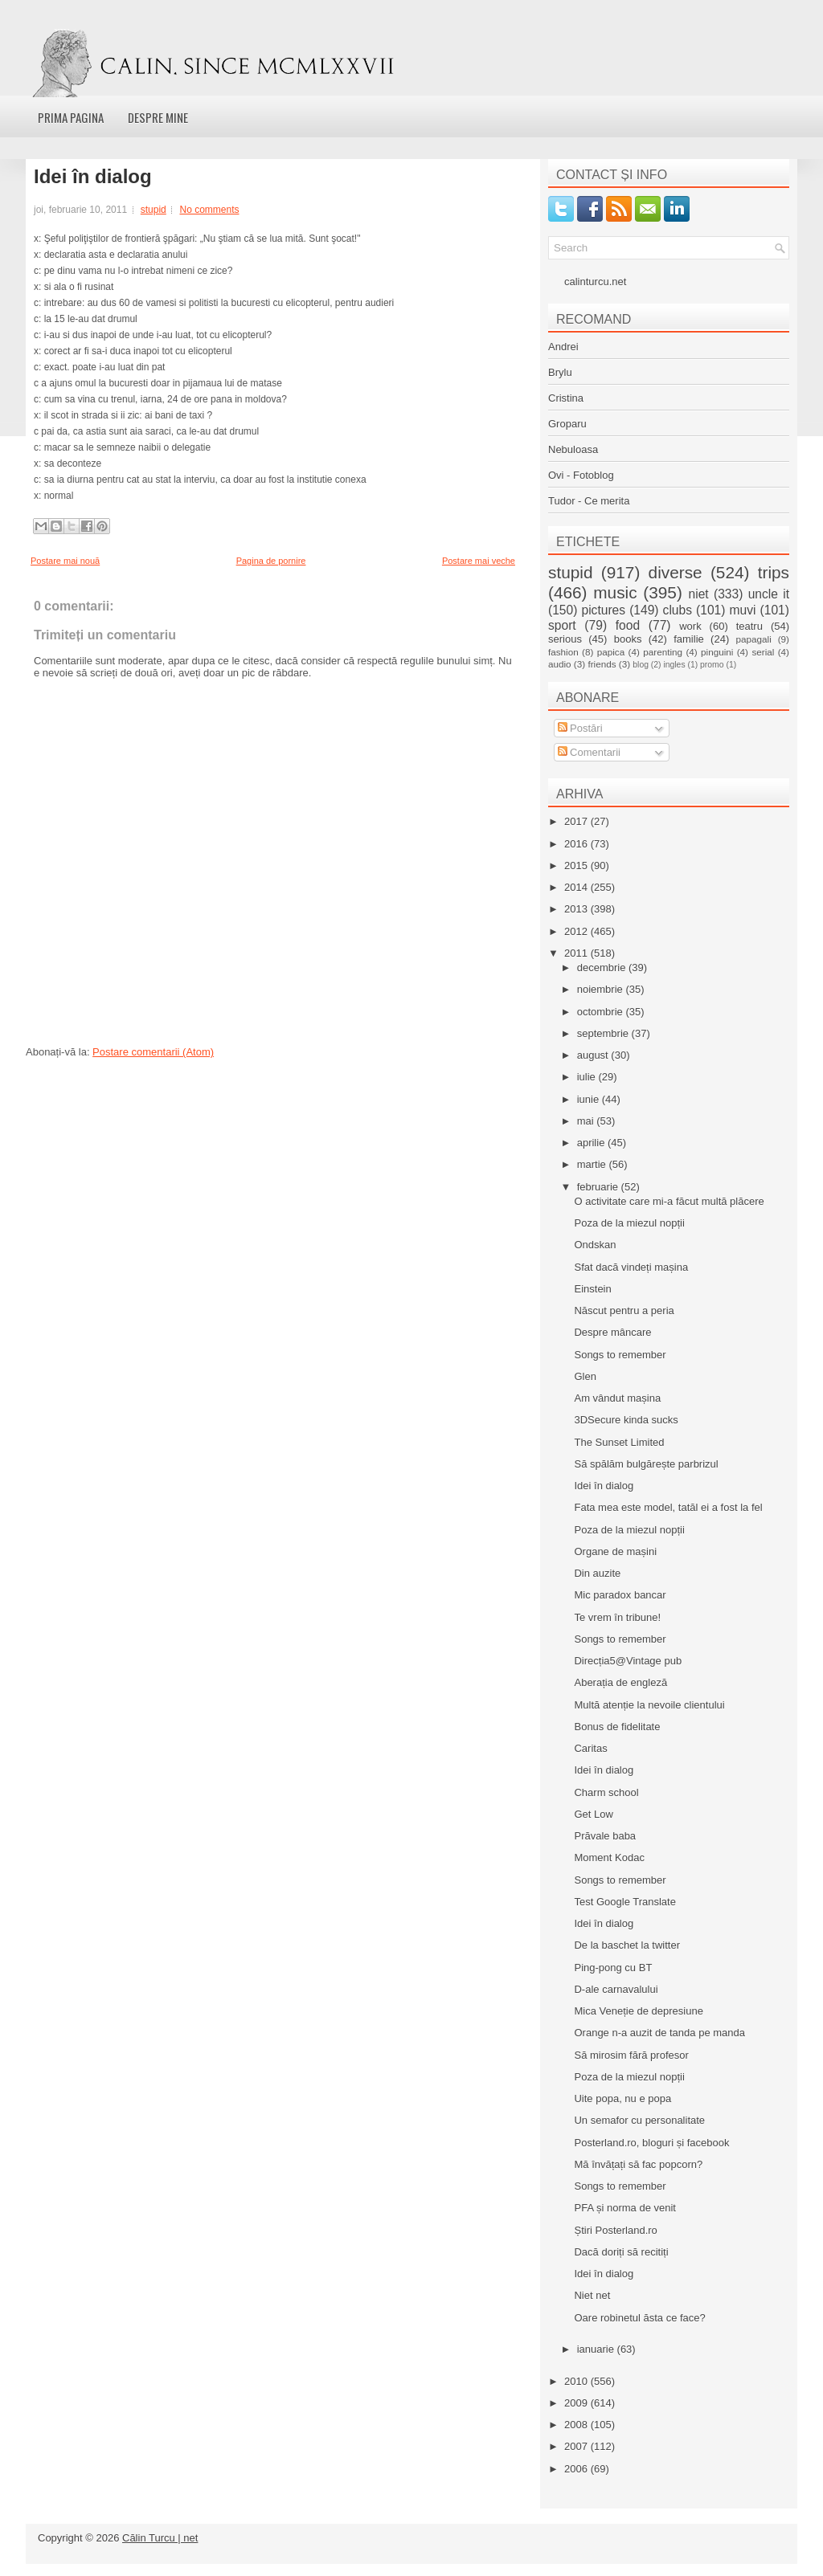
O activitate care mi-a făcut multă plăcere (669, 1201)
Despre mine (158, 117)
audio (559, 664)
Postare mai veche (478, 560)
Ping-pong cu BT (613, 1968)
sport (562, 625)
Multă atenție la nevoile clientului (649, 1705)
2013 (577, 909)
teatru (749, 626)
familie (689, 639)
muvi (743, 610)
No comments (209, 209)
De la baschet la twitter (627, 1945)
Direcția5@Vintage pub (628, 1661)
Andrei (563, 347)
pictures (603, 610)
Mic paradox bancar (619, 1595)
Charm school (606, 1792)
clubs (677, 610)
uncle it (768, 594)
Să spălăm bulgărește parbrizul (646, 1464)
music (615, 592)
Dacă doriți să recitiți (621, 2252)
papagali (754, 639)
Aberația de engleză (620, 1682)
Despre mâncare (612, 1332)
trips (773, 572)
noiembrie (601, 989)
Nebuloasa (573, 449)
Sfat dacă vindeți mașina (631, 1267)
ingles (674, 664)
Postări (580, 728)
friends (602, 664)
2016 (577, 844)
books (628, 639)
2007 (577, 2446)
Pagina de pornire (271, 560)
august (594, 1055)
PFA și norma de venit (624, 2208)
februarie (599, 1187)
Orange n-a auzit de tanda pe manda (659, 2033)
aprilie (592, 1143)
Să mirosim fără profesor (631, 2055)
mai (587, 1121)
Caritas (590, 1748)
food (628, 625)
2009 (577, 2403)
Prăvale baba (605, 1836)
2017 (577, 821)
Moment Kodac (609, 1857)
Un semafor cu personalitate (639, 2120)
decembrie (603, 967)
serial (762, 652)
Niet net (592, 2295)
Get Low (593, 1814)
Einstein (592, 1289)
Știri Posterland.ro (615, 2230)
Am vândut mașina (617, 1398)
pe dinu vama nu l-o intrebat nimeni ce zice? (138, 270)
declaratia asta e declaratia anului (116, 254)
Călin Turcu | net (160, 2538)
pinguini (717, 652)
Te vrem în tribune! (617, 1617)
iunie (589, 1099)
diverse (675, 572)
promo (711, 664)
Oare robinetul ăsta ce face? (639, 2318)
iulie (588, 1077)
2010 (577, 2381)
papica (610, 652)
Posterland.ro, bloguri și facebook (651, 2143)
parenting (662, 652)
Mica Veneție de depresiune (638, 2011)
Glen (585, 1376)
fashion (563, 652)
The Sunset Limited (619, 1442)
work (690, 626)
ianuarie (597, 2349)
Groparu (567, 424)
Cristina (565, 398)
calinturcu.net (595, 282)
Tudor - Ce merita (588, 501)
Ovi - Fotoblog (581, 475)
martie (593, 1164)
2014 (577, 887)
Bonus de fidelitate (617, 1727)
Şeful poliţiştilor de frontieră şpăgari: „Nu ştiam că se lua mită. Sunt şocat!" (202, 238)
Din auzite (597, 1573)
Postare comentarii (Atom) (153, 1052)
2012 (577, 931)
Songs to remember (619, 1355)
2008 (577, 2425)
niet (699, 594)
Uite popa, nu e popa (622, 2098)
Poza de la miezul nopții (629, 1223)
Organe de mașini (615, 1551)
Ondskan (595, 1245)
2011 (577, 953)
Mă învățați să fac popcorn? (638, 2164)
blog (641, 664)
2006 (577, 2469)
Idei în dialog (93, 176)
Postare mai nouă (65, 560)
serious (565, 639)
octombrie (601, 1012)
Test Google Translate (624, 1902)
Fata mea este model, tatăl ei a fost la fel (668, 1507)
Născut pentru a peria (624, 1310)
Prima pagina (71, 117)
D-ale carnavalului (615, 1989)
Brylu (560, 372)
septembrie (604, 1033)
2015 (577, 865)
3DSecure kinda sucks (626, 1420)
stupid (153, 209)
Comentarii (589, 752)
